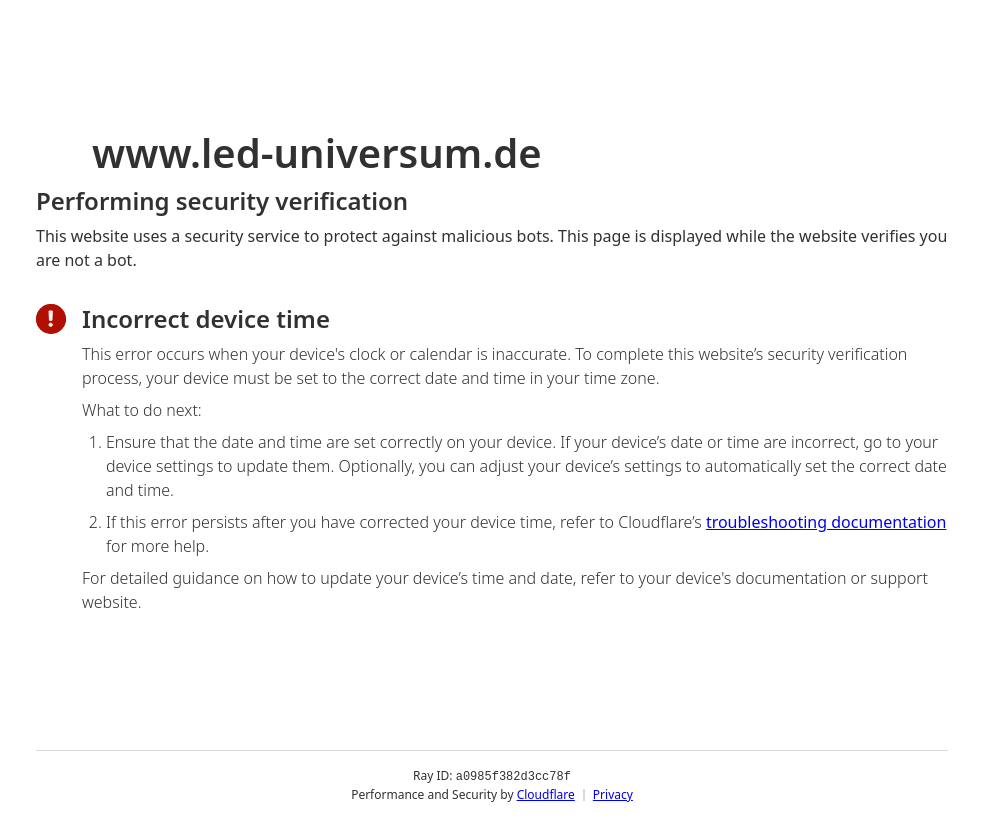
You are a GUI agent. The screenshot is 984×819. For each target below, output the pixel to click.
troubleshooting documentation (826, 522)
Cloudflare (546, 793)
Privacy (613, 793)
